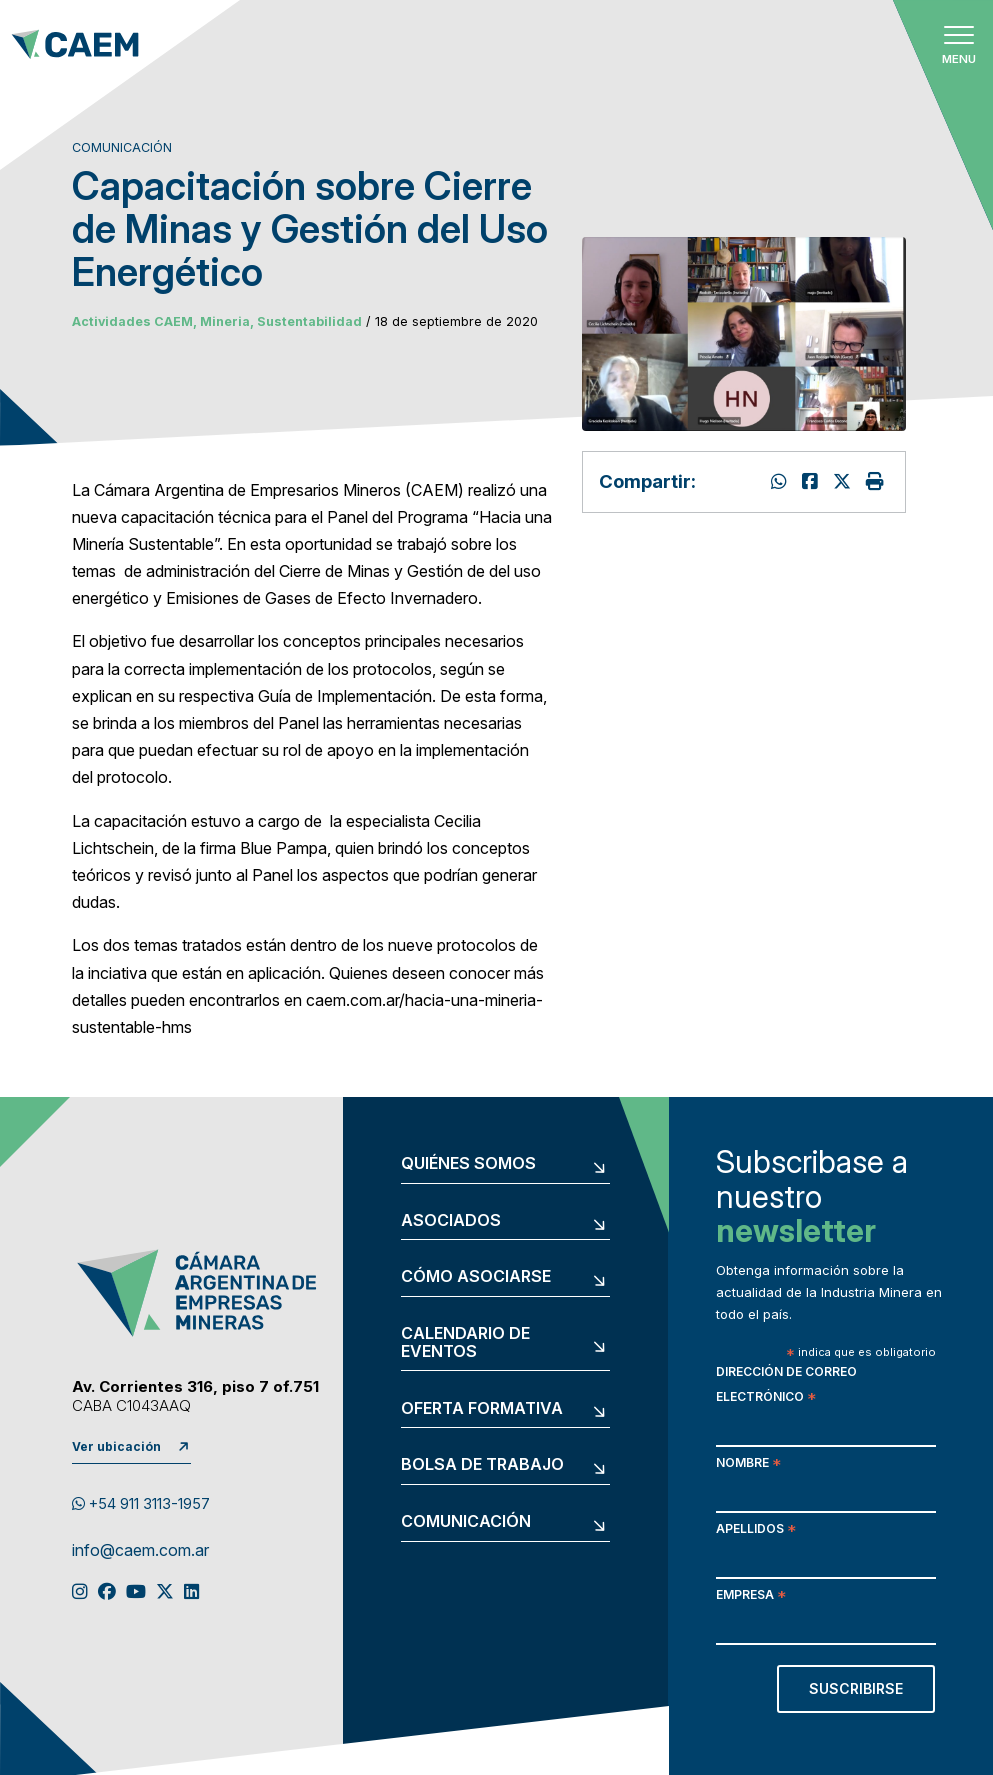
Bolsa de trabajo (482, 1465)
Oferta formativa (482, 1409)
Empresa (751, 1596)
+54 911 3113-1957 (141, 1503)
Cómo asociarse (476, 1277)
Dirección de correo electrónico (786, 1386)
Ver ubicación (116, 1446)
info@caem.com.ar (140, 1551)
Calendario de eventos (465, 1343)
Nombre (748, 1464)
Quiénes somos (468, 1164)
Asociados (451, 1221)
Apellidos (756, 1530)
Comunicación (466, 1522)
